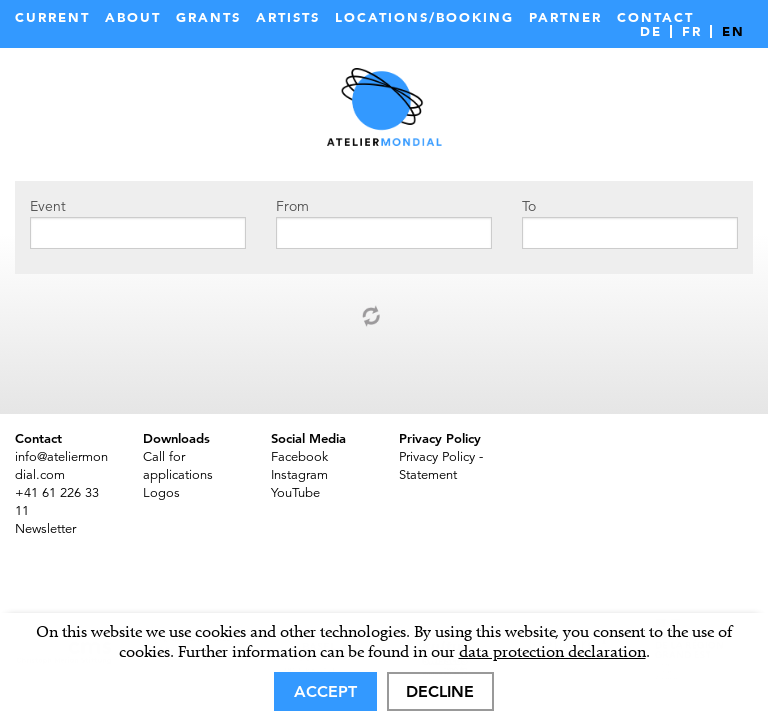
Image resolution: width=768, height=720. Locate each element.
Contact (655, 17)
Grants (208, 17)
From (292, 206)
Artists (288, 17)
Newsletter (45, 529)
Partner (565, 17)
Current (52, 17)
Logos (161, 493)
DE (651, 31)
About (133, 17)
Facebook (299, 457)
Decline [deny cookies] (440, 691)
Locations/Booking (424, 17)
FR (692, 31)
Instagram (299, 475)
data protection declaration (552, 651)
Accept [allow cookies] (325, 691)
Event (48, 206)
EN (733, 31)
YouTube (295, 493)
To (529, 206)
